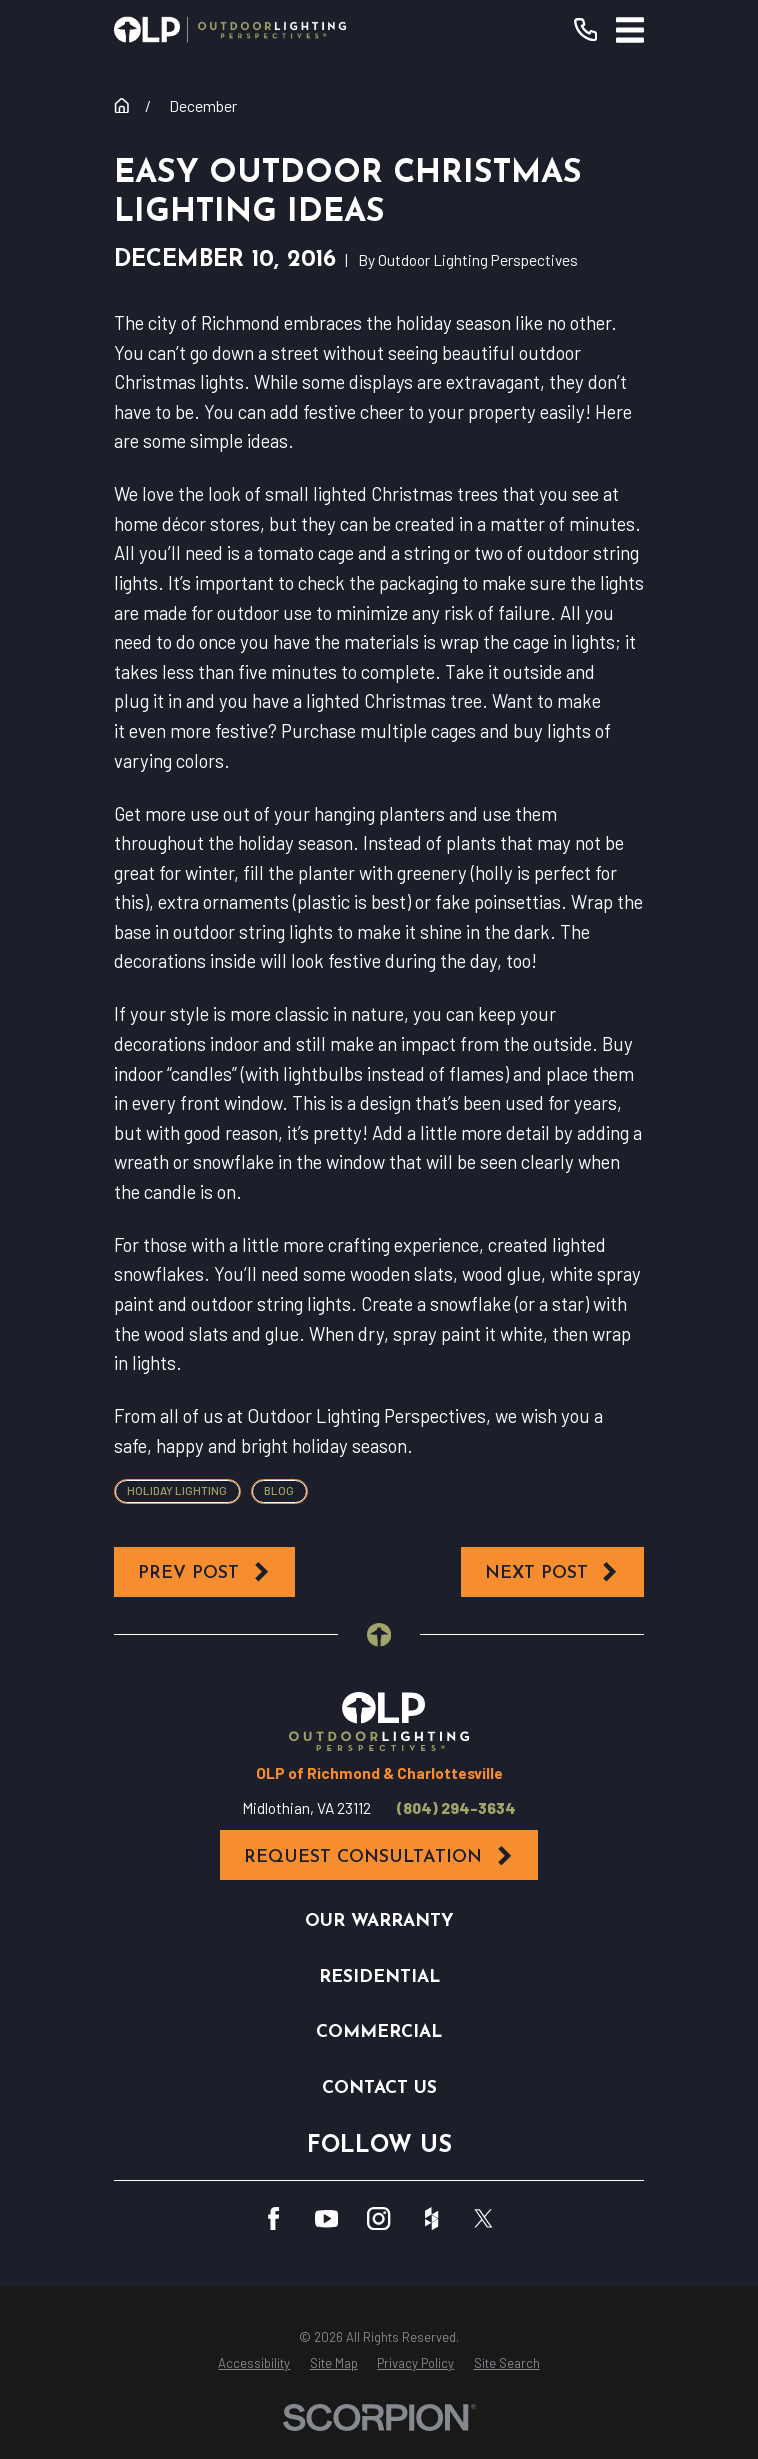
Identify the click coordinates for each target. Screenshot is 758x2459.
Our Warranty (379, 1921)
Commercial (379, 2032)
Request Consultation (379, 1856)
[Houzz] (431, 2218)
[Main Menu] (630, 30)
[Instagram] (378, 2218)
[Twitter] (483, 2218)
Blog (279, 1490)
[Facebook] (273, 2218)
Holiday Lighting (177, 1490)
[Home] (230, 29)
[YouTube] (326, 2218)
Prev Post (204, 1572)
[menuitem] (254, 2363)
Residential (379, 1977)
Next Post (552, 1572)
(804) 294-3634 (456, 1808)
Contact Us (379, 2088)
